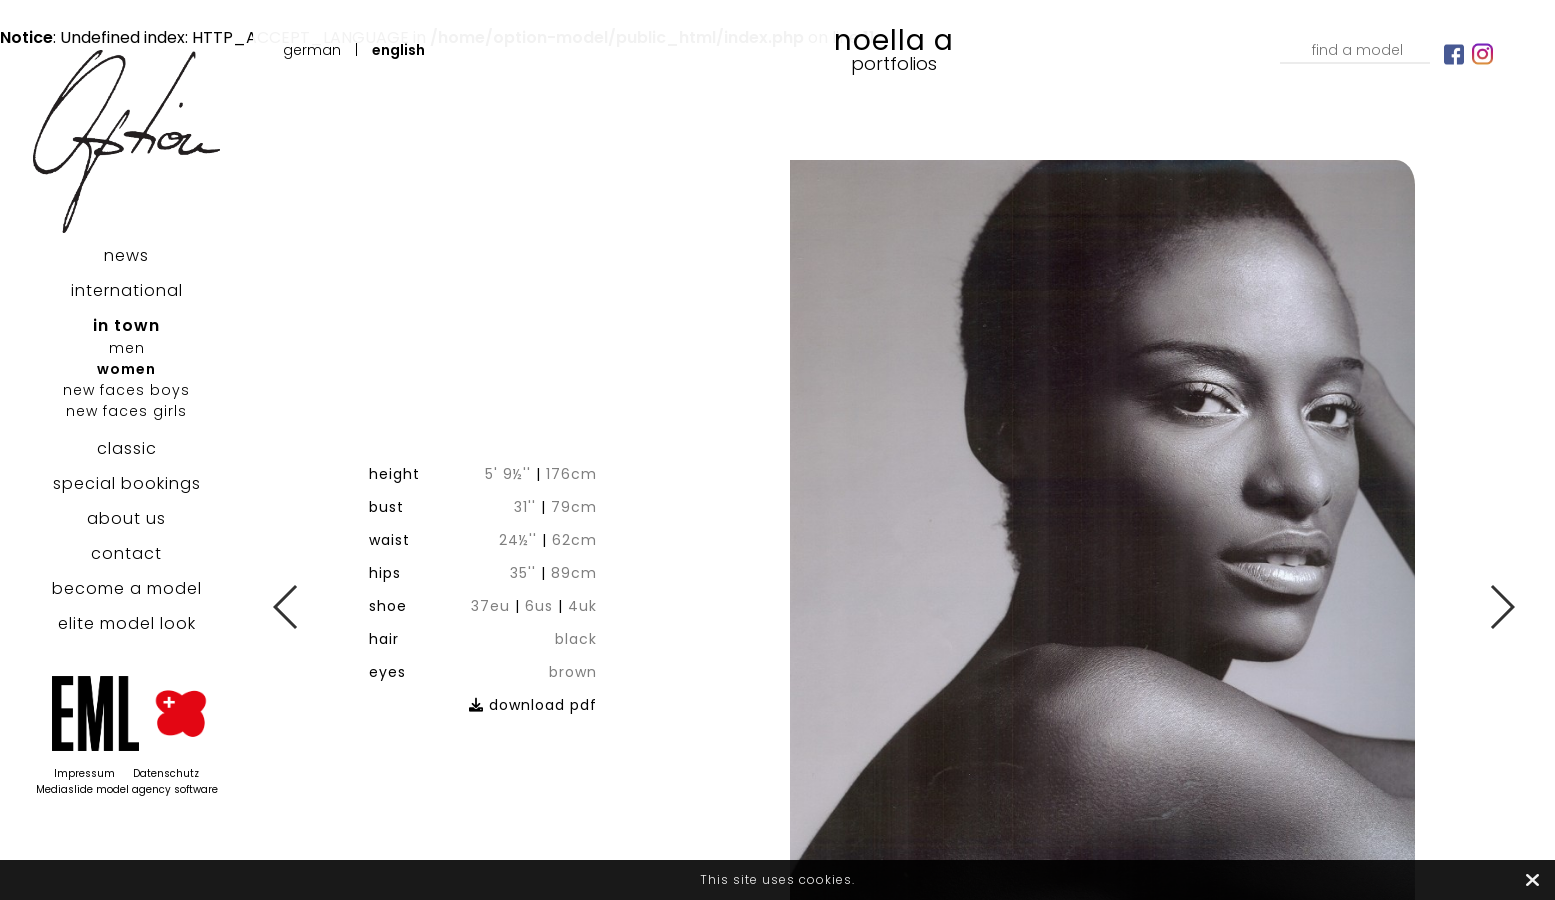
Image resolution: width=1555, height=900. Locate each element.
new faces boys (126, 390)
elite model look (127, 623)
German (312, 50)
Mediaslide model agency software (127, 789)
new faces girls (126, 411)
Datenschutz (166, 773)
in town (126, 325)
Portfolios (894, 63)
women (126, 369)
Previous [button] (286, 607)
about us (126, 518)
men (127, 348)
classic (127, 448)
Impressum (84, 773)
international (127, 290)
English (398, 50)
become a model (127, 588)
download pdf (580, 640)
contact (126, 553)
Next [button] (1501, 607)
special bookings (127, 483)
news (126, 255)
